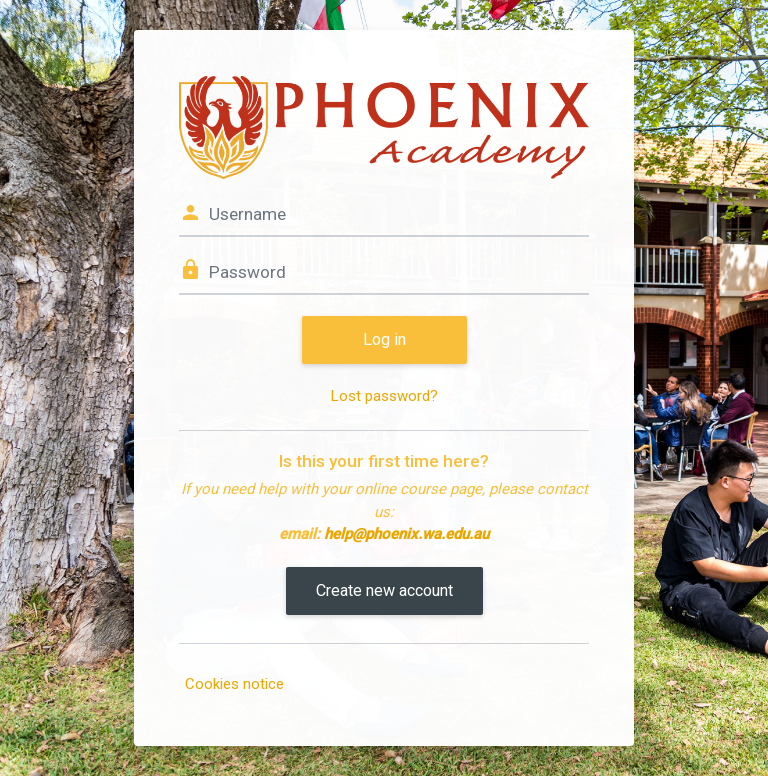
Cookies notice (234, 684)
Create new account (384, 590)
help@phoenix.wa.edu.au (406, 534)
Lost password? (384, 396)
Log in (384, 339)
